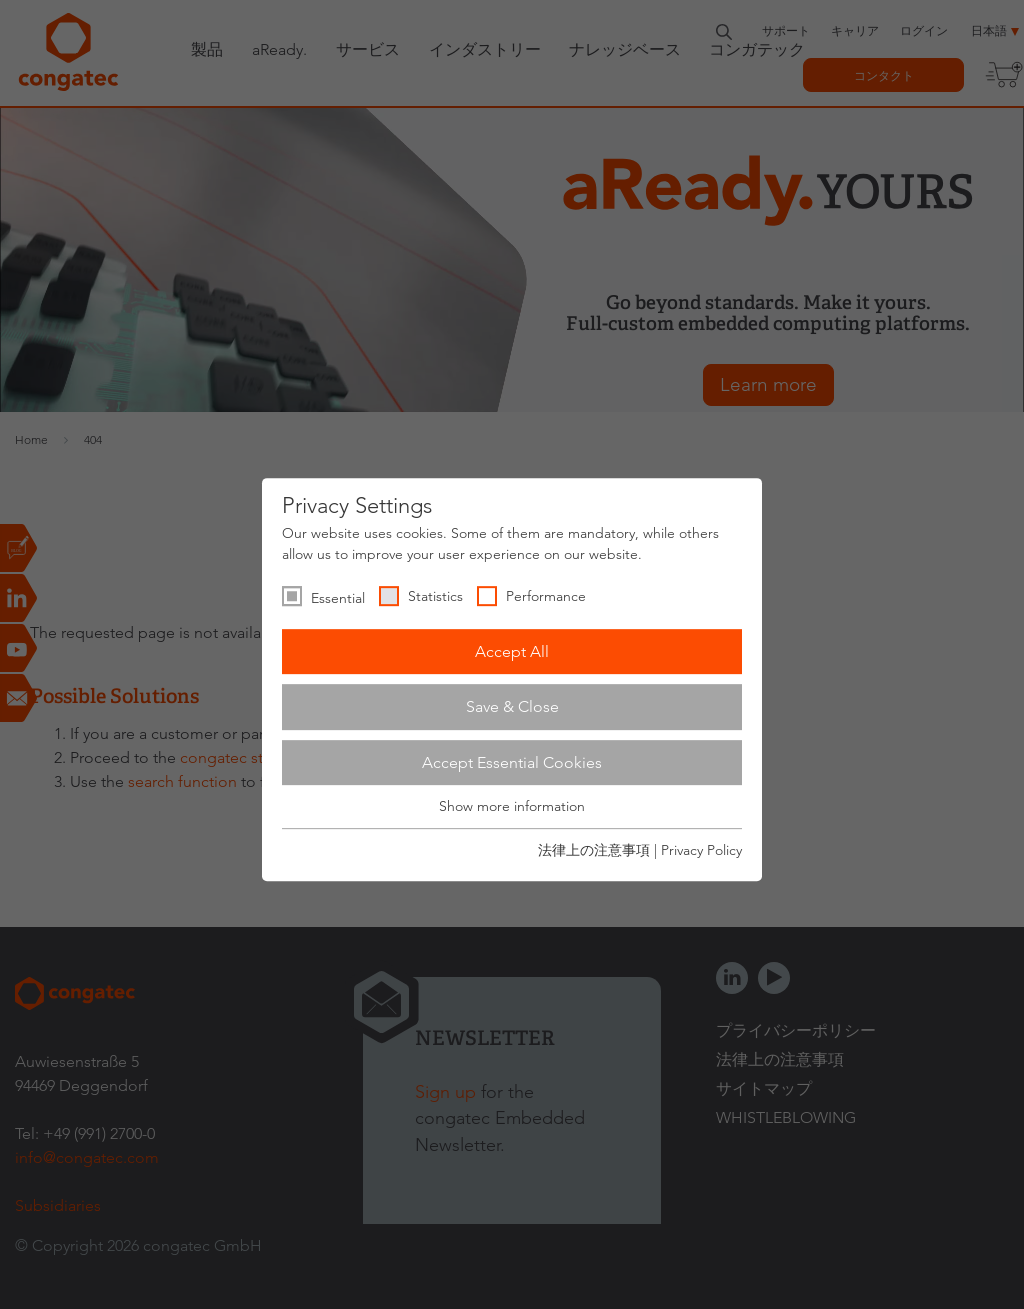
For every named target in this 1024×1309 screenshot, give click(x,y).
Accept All (512, 651)
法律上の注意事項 (594, 850)
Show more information (512, 807)
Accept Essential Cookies (512, 762)
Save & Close (512, 706)
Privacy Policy (701, 850)
